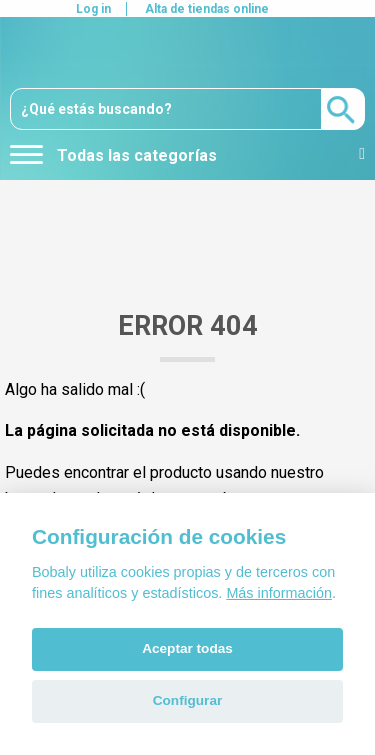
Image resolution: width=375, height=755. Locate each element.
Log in (93, 9)
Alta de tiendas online (207, 9)
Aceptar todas (187, 648)
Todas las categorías (113, 155)
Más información (279, 593)
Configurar (187, 700)
